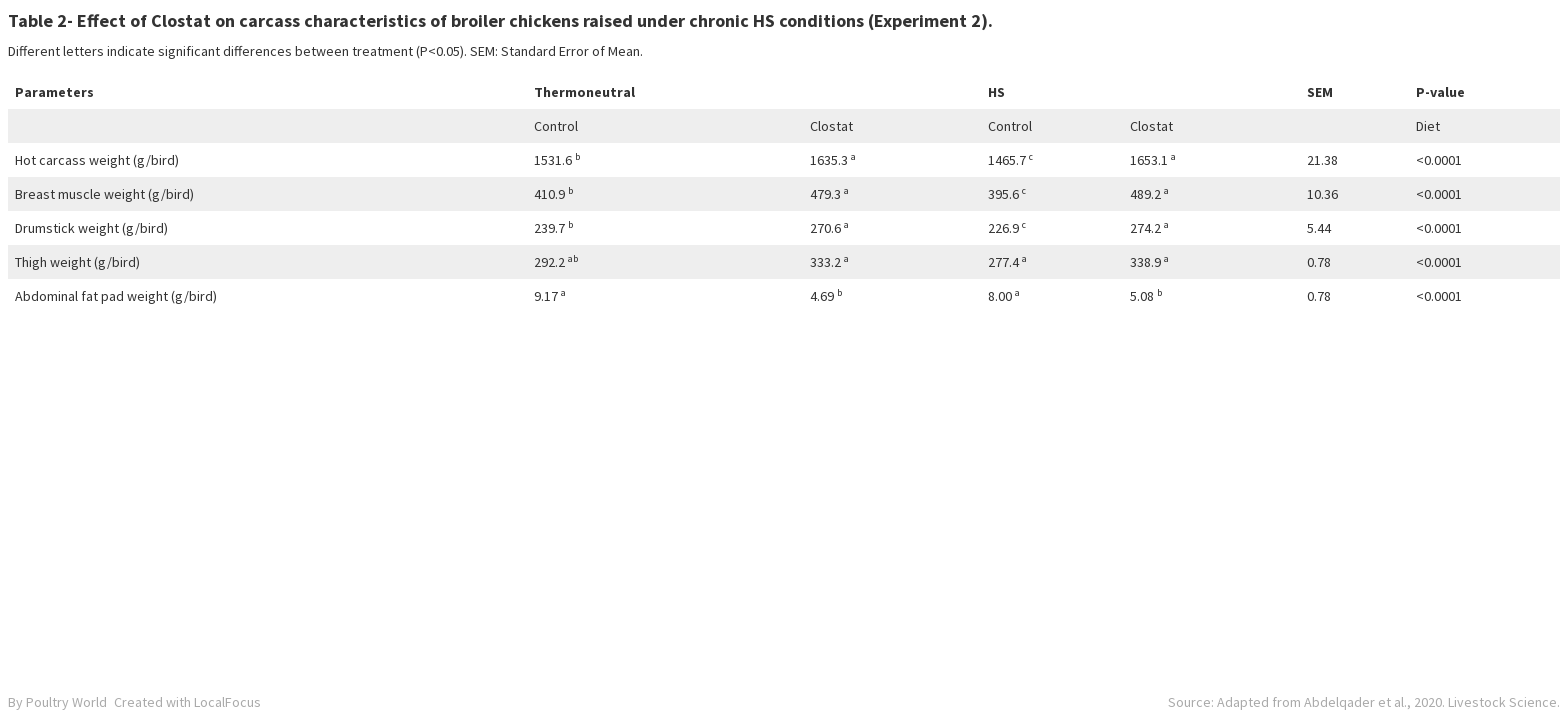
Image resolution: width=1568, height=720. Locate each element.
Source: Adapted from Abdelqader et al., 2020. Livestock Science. (1364, 702)
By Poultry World (57, 702)
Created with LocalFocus (187, 702)
